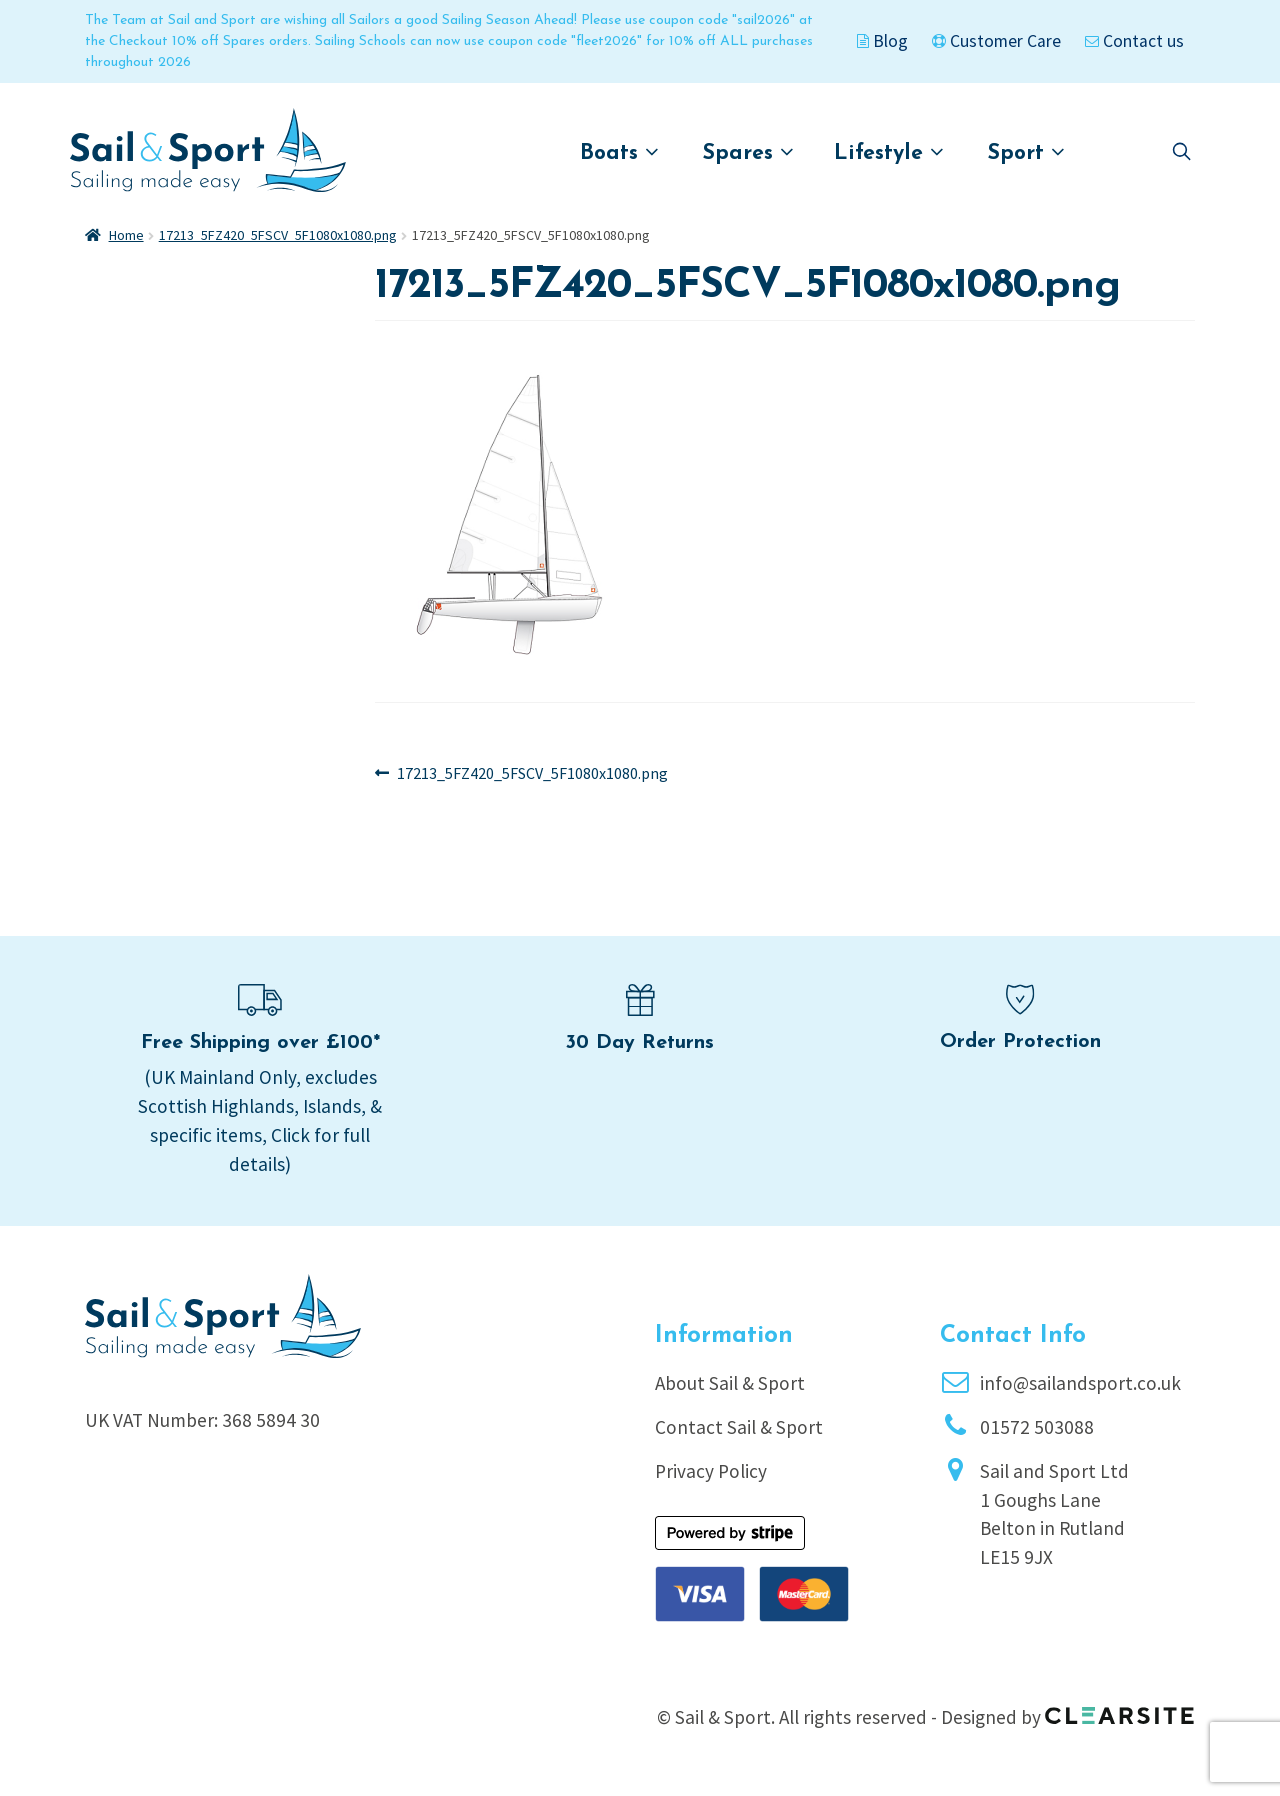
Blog (882, 41)
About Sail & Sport (730, 1383)
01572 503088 (1037, 1427)
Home (126, 235)
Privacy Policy (711, 1471)
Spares (748, 152)
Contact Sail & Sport (739, 1427)
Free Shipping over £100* (260, 1043)
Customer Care (996, 41)
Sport (1026, 152)
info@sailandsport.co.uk (1080, 1383)
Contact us (1134, 41)
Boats (619, 152)
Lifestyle (889, 152)
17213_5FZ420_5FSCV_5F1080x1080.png (278, 235)
